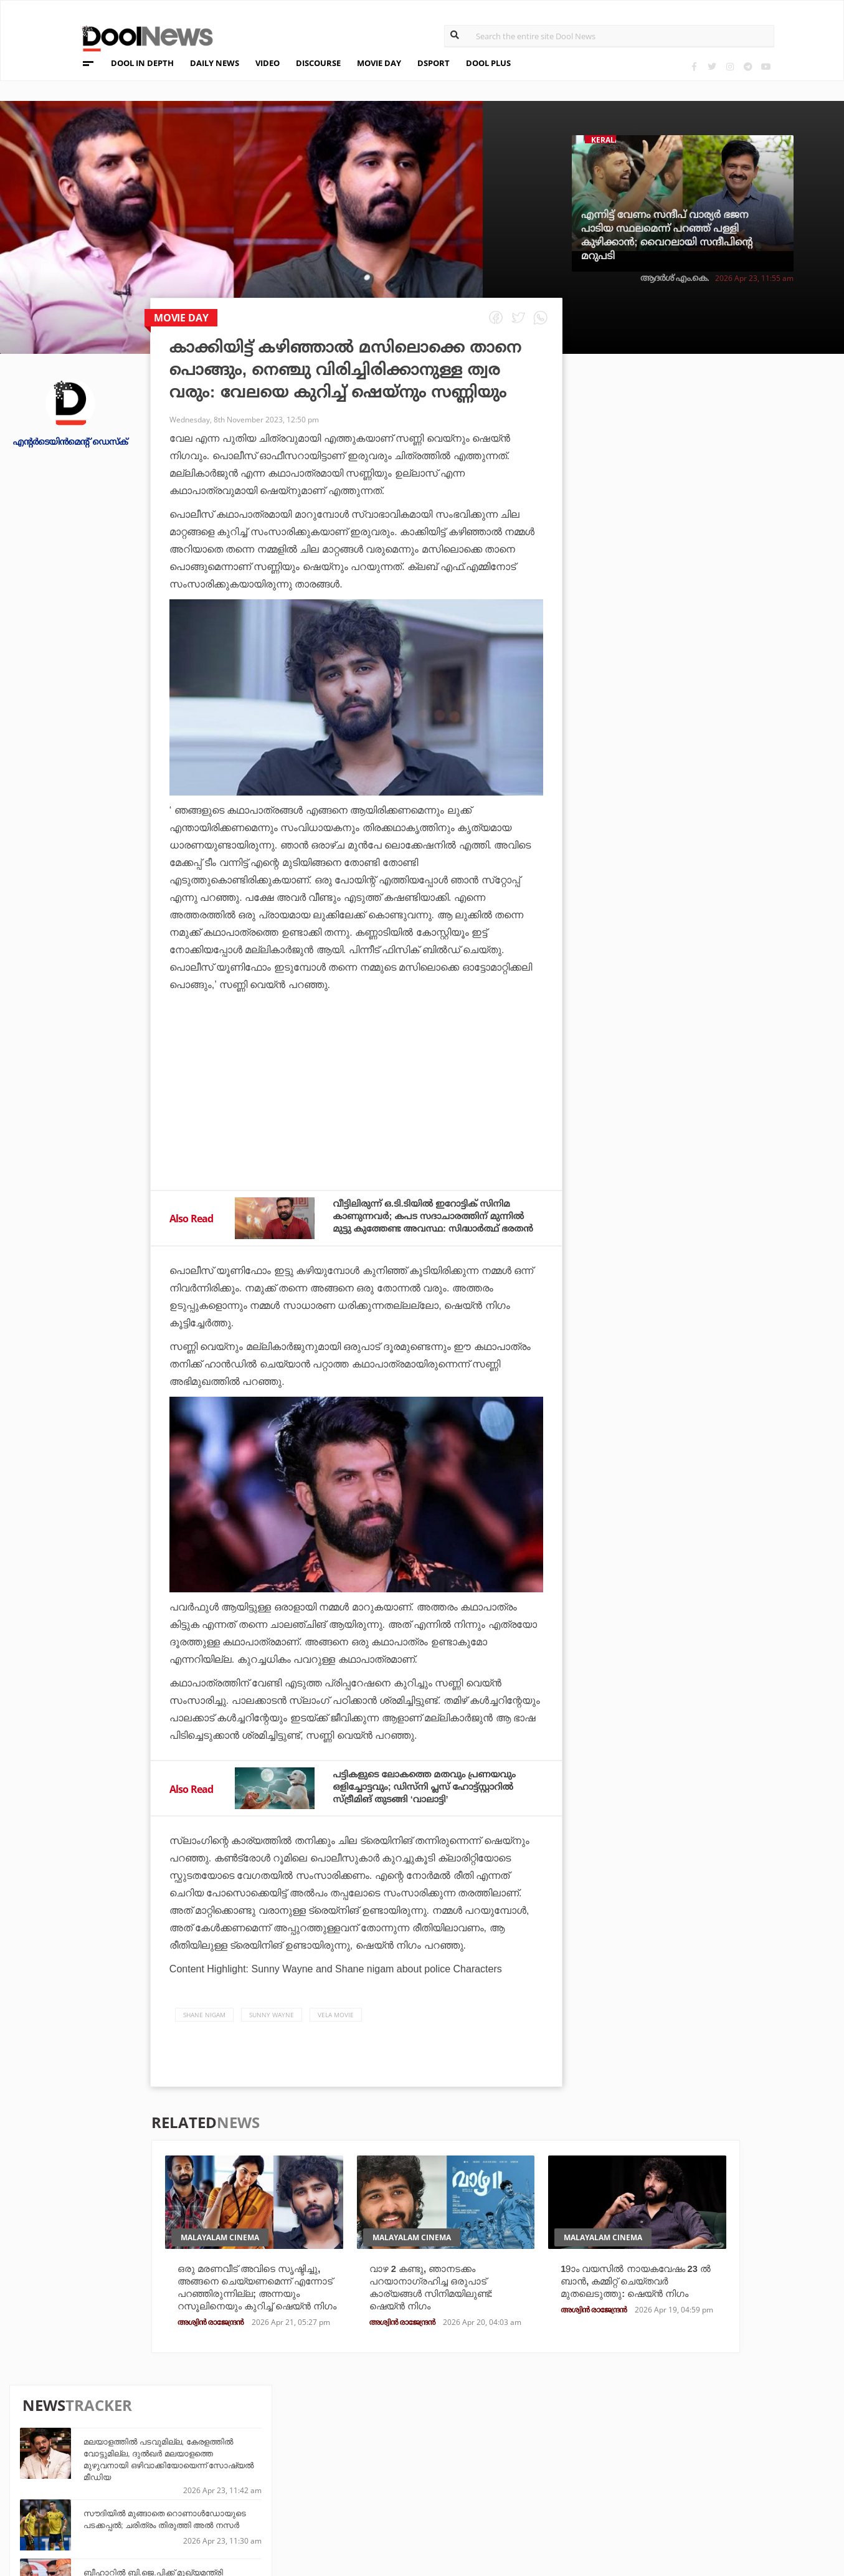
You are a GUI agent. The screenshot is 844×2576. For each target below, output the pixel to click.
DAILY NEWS (214, 63)
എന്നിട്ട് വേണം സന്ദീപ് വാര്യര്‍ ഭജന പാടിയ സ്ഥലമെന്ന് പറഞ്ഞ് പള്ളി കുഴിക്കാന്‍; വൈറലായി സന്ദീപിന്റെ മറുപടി (666, 235)
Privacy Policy (109, 2467)
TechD (232, 2448)
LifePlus (367, 2465)
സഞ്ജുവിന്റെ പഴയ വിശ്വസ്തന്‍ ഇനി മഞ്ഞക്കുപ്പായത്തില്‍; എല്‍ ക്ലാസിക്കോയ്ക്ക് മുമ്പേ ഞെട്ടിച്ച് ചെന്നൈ (731, 767)
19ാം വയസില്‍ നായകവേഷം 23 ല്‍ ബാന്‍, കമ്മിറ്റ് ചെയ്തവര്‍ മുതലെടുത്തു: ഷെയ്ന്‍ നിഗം (637, 2291)
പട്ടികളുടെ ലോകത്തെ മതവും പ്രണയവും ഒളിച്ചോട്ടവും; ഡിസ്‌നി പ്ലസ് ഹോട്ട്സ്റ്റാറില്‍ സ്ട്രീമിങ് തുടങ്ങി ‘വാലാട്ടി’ (433, 1794)
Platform (501, 2448)
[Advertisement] (356, 1124)
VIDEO (267, 63)
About (88, 2435)
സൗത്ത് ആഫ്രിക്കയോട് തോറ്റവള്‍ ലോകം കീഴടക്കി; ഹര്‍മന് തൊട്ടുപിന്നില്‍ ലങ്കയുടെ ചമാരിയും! (725, 901)
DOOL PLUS (488, 63)
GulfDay (367, 2499)
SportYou (370, 2482)
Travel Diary (376, 2448)
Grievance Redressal (124, 2516)
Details (235, 2499)
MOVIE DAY (379, 63)
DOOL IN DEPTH (142, 63)
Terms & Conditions (122, 2483)
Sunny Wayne (271, 2022)
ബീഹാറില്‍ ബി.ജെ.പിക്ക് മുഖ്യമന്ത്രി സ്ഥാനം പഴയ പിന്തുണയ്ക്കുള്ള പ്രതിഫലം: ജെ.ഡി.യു (728, 569)
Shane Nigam (204, 2022)
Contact (93, 2500)
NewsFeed (501, 2482)
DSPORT (433, 63)
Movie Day (502, 2465)
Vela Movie (336, 2022)
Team (84, 2451)
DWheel (236, 2465)
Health (234, 2482)
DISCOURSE (318, 63)
